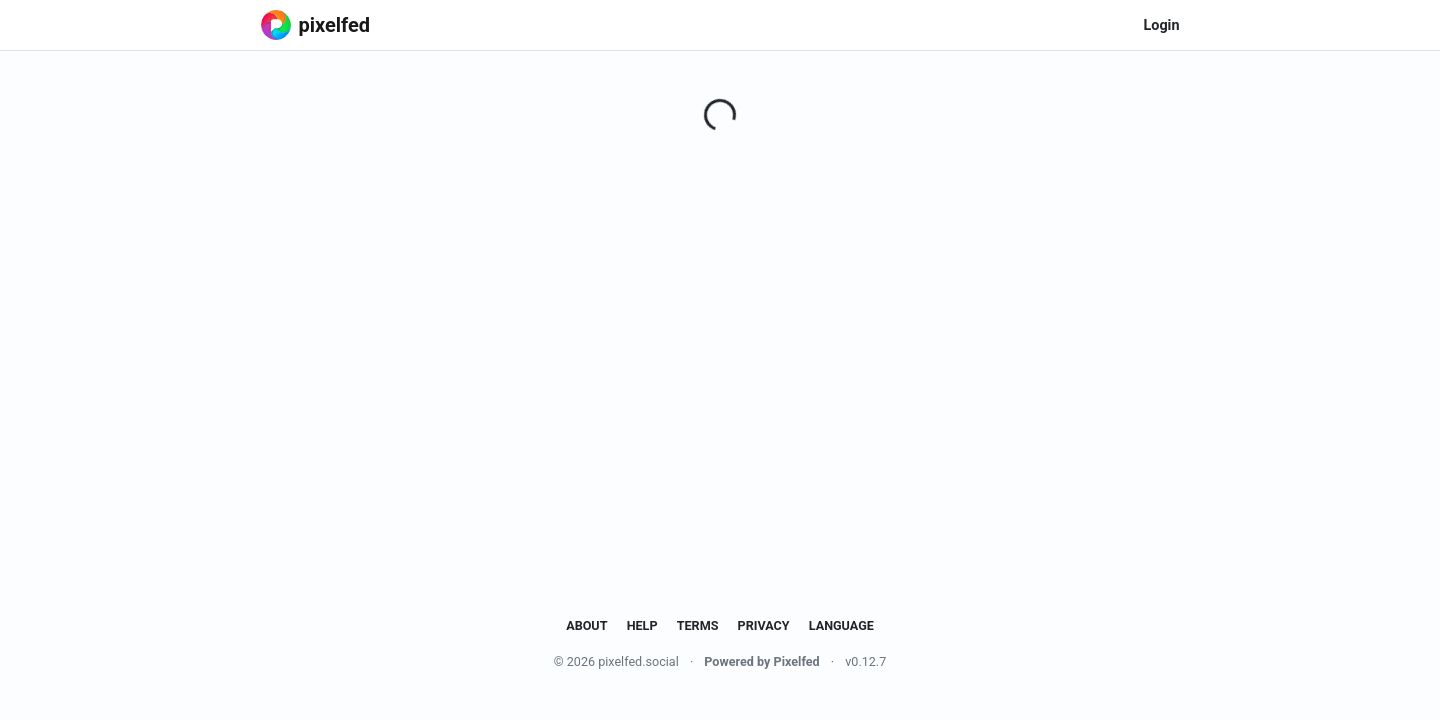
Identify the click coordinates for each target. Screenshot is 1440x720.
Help (642, 625)
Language (841, 625)
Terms (698, 625)
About (586, 625)
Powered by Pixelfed (761, 661)
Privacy (764, 625)
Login (1161, 25)
